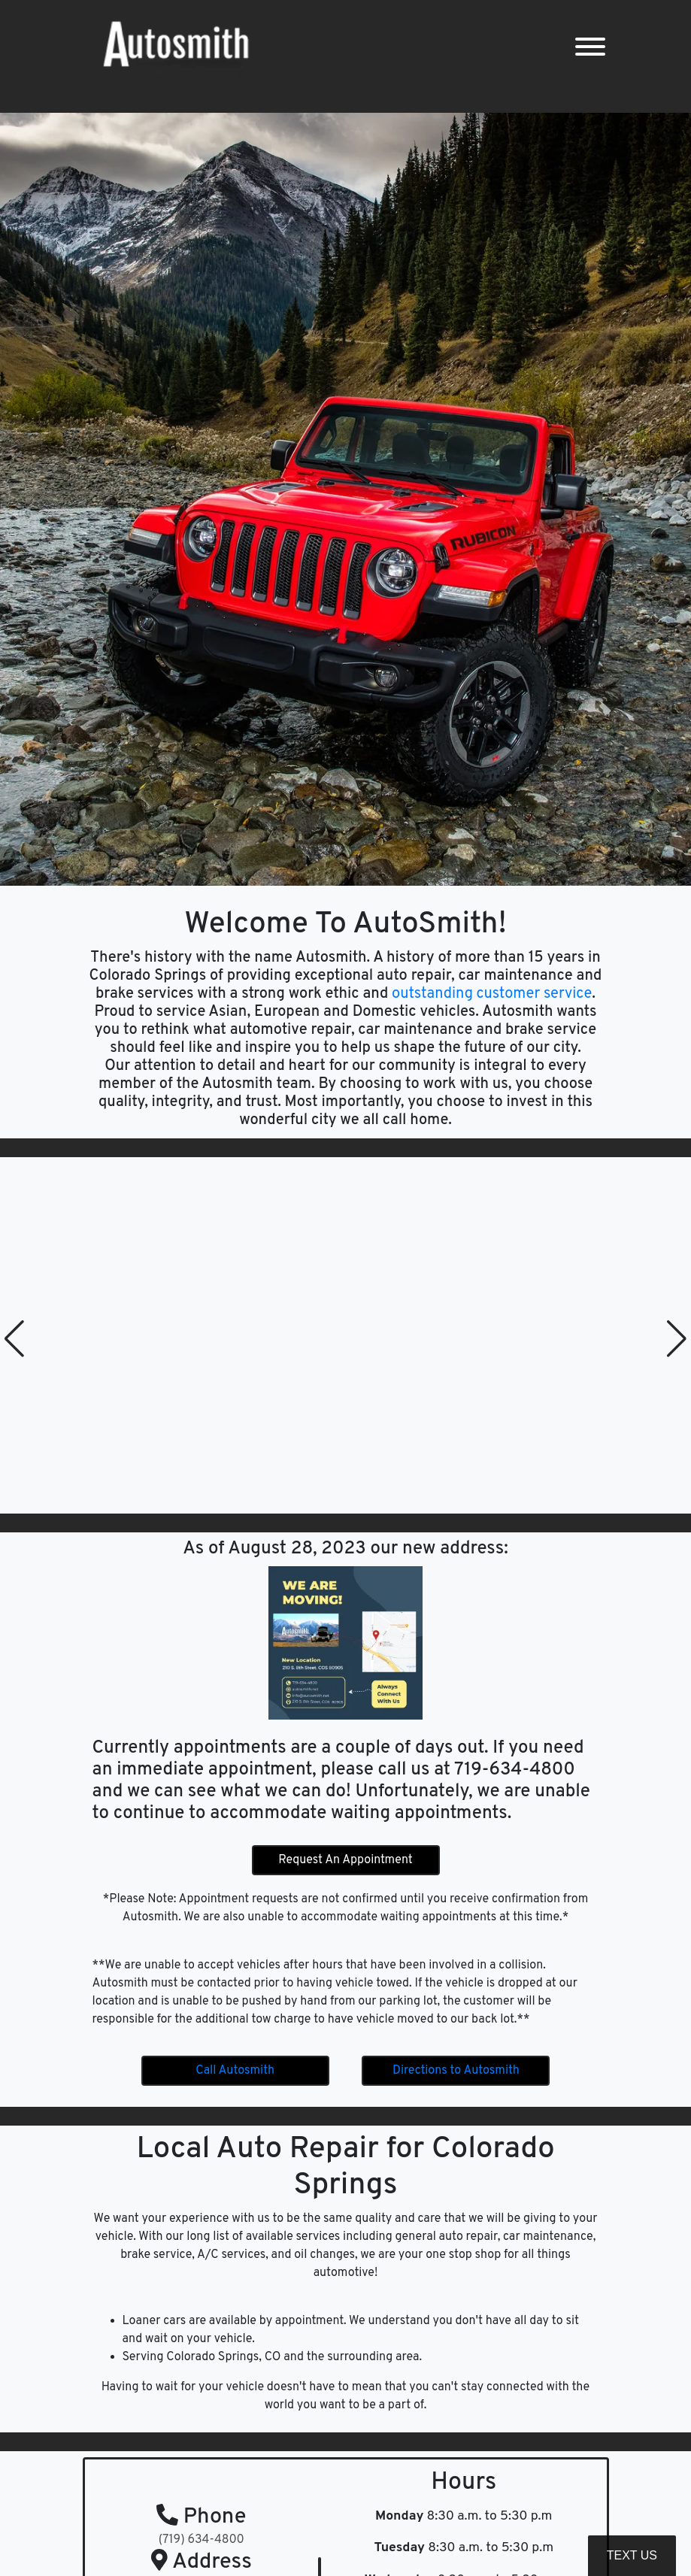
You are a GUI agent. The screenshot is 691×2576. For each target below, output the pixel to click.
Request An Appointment (345, 1860)
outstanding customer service (490, 994)
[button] (14, 1338)
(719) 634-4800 (201, 2539)
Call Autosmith (234, 2070)
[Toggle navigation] (590, 47)
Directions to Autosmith (456, 2070)
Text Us (632, 2555)
